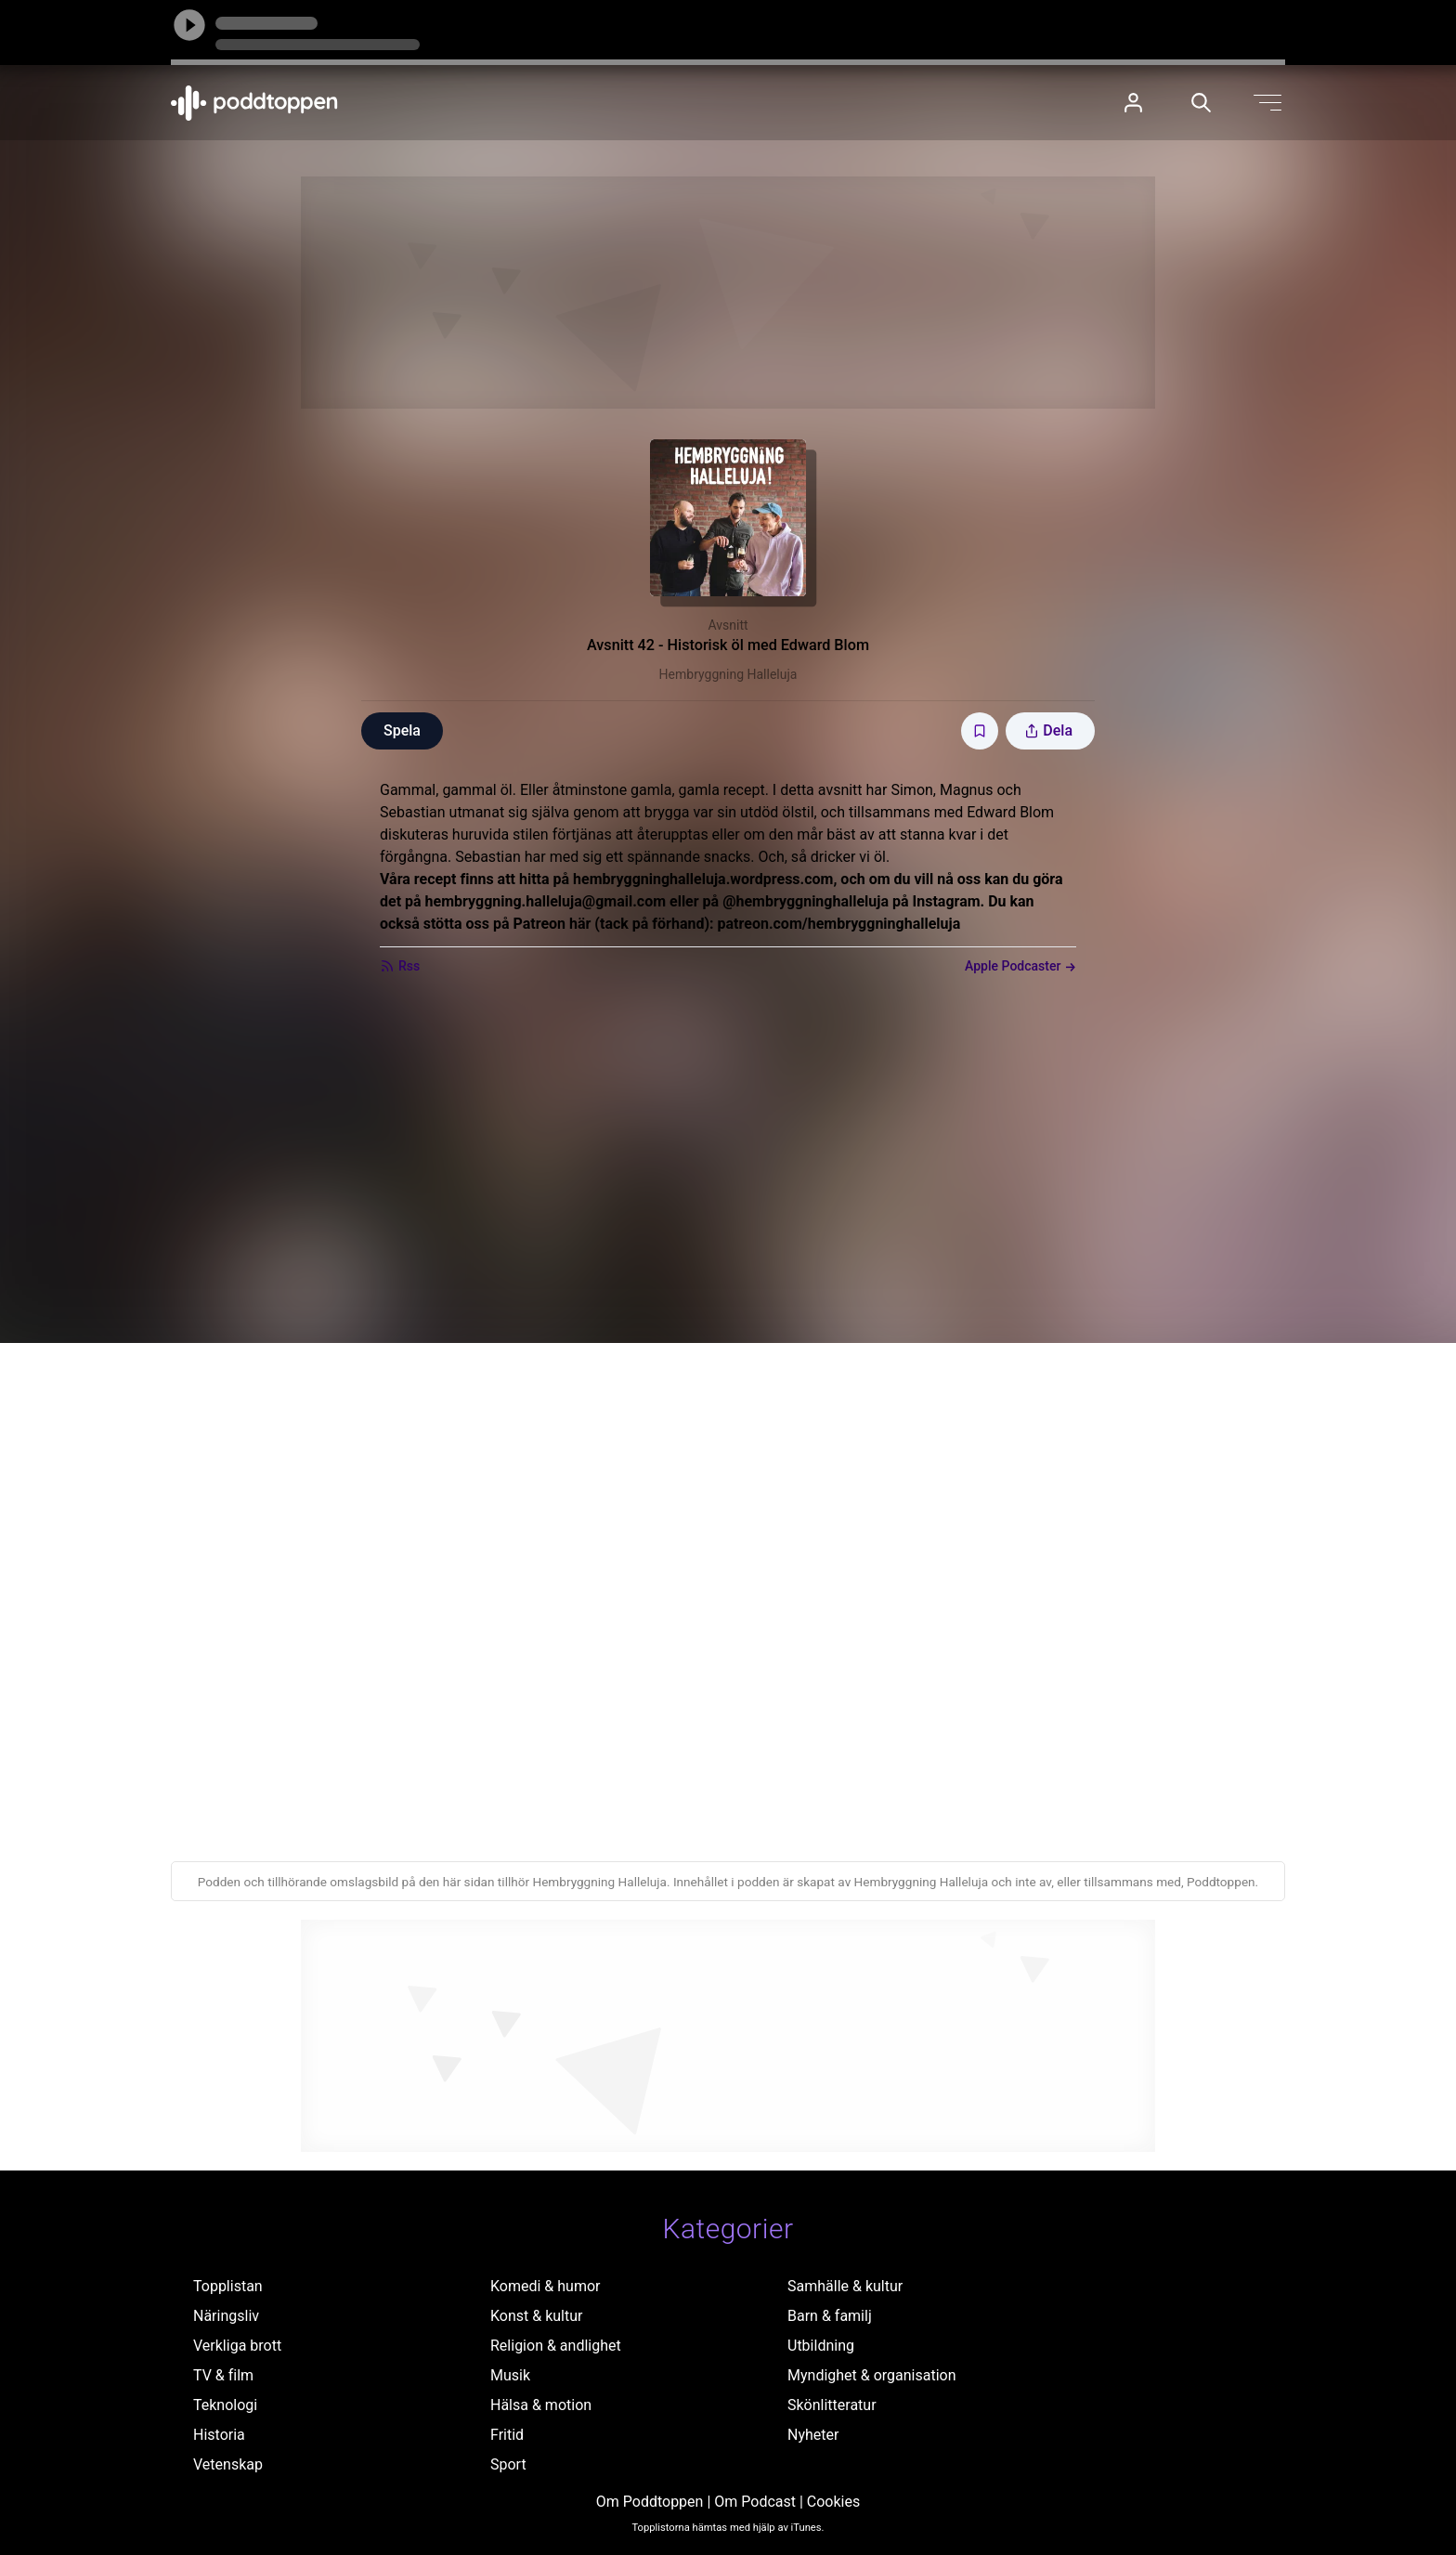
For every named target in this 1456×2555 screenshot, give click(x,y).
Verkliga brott (237, 2345)
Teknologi (225, 2405)
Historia (219, 2435)
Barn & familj (829, 2316)
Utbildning (820, 2345)
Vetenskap (228, 2464)
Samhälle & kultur (845, 2286)
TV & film (223, 2375)
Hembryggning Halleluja (728, 674)
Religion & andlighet (555, 2345)
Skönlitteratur (832, 2405)
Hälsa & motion (541, 2405)
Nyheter (812, 2435)
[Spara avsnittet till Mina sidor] (979, 731)
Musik (510, 2375)
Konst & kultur (536, 2316)
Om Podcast (755, 2501)
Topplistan (228, 2286)
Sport (508, 2464)
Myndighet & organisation (871, 2375)
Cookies (833, 2501)
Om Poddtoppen (650, 2501)
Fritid (507, 2435)
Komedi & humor (545, 2286)
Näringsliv (226, 2316)
